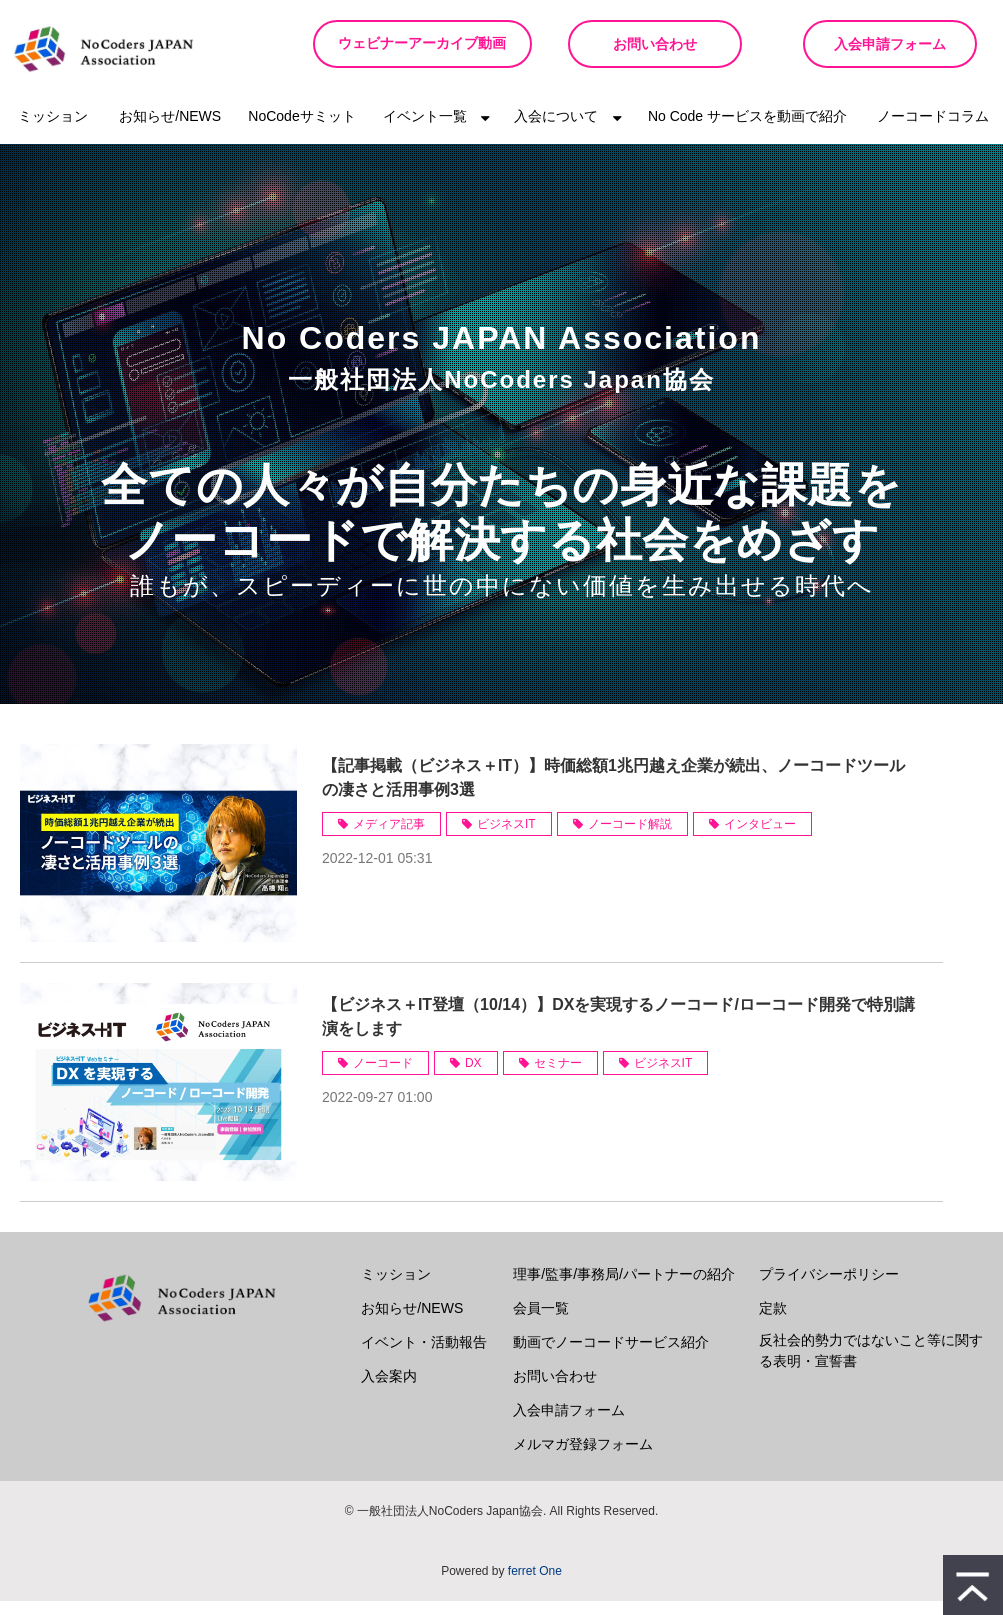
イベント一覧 (425, 130)
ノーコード (383, 1077)
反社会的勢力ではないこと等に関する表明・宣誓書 (871, 1364)
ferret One (535, 1585)
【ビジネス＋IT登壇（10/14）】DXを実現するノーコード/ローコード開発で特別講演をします (618, 1030)
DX (473, 1077)
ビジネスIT (506, 838)
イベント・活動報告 (424, 1356)
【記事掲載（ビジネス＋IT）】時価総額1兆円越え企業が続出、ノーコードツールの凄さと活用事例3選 (613, 791)
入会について (556, 130)
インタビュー (760, 838)
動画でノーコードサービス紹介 (611, 1356)
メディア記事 (389, 838)
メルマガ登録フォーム (583, 1458)
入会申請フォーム (886, 44)
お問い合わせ (641, 44)
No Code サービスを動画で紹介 (747, 130)
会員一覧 (541, 1322)
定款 (773, 1322)
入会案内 (389, 1390)
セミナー (558, 1077)
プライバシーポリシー (829, 1288)
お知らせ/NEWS (170, 130)
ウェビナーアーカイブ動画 (413, 50)
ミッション (53, 130)
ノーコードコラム (933, 130)
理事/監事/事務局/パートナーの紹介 (624, 1288)
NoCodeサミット (301, 130)
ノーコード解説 (630, 838)
